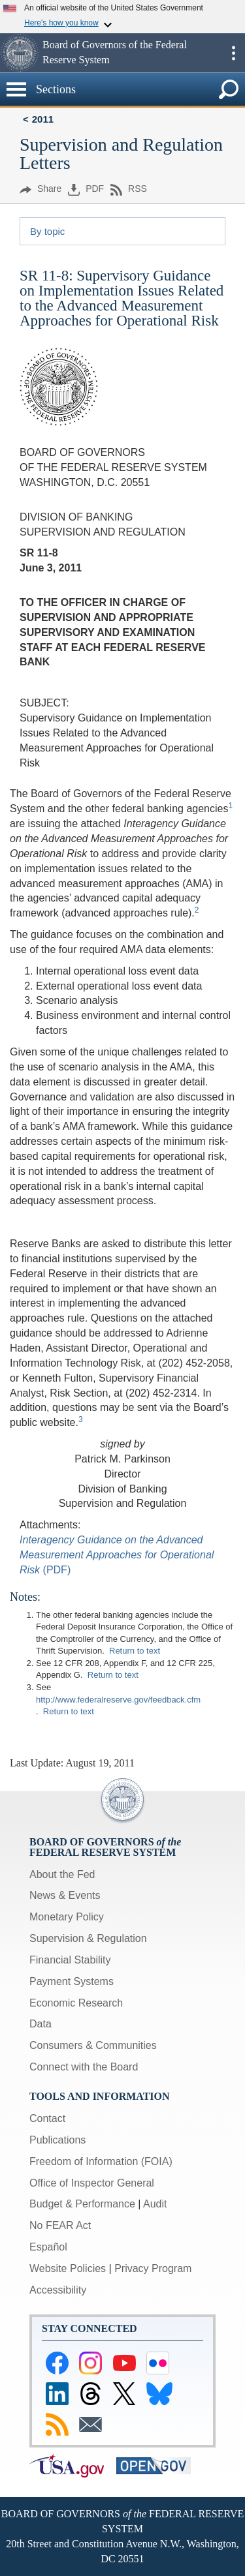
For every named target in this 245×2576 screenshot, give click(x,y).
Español (48, 2246)
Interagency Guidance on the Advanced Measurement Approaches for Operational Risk (117, 1554)
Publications (57, 2139)
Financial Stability (70, 1959)
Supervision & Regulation (88, 1938)
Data (40, 2023)
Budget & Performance (82, 2203)
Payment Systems (71, 1981)
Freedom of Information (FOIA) (100, 2161)
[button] (19, 52)
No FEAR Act (60, 2225)
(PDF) (55, 1569)
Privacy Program (152, 2268)
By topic (47, 231)
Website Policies (67, 2268)
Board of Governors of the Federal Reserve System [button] (114, 52)
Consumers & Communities (93, 2045)
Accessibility (57, 2290)
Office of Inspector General (91, 2183)
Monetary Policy (66, 1916)
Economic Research (76, 2002)
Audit (155, 2203)
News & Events (64, 1895)
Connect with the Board (83, 2066)
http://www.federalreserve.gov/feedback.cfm (118, 1700)
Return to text (134, 1651)
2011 (43, 119)
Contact (47, 2118)
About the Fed (62, 1874)
